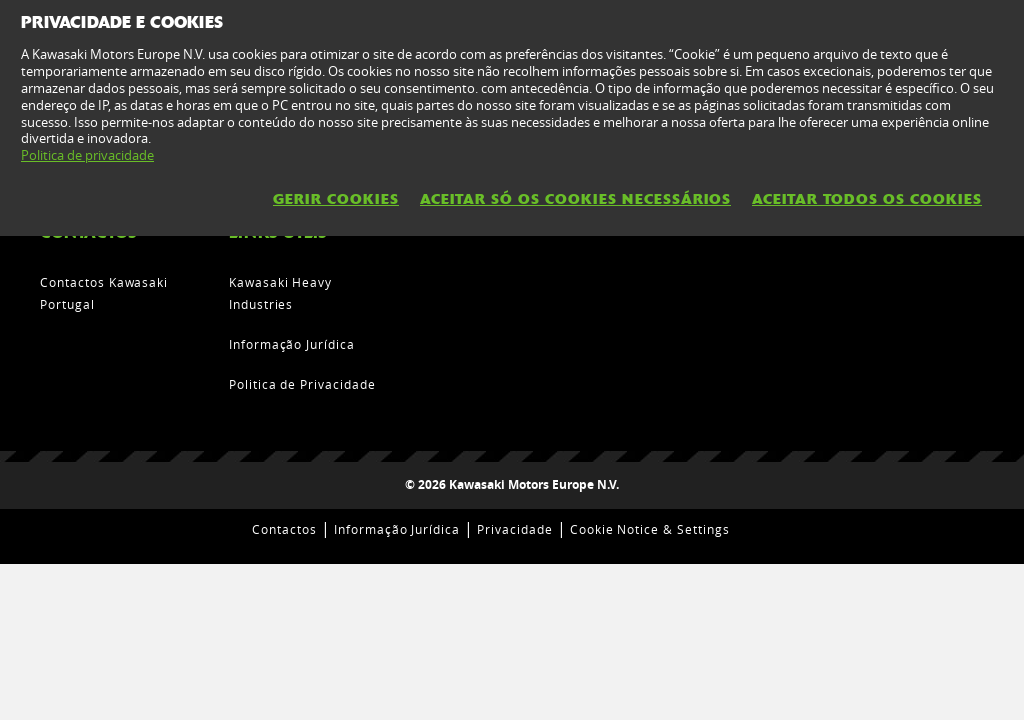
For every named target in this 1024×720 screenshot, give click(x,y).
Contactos (284, 529)
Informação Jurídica (292, 344)
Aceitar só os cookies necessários (575, 199)
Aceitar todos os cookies (867, 199)
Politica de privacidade (87, 155)
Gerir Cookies (336, 199)
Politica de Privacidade (302, 384)
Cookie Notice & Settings (650, 529)
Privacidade (515, 529)
